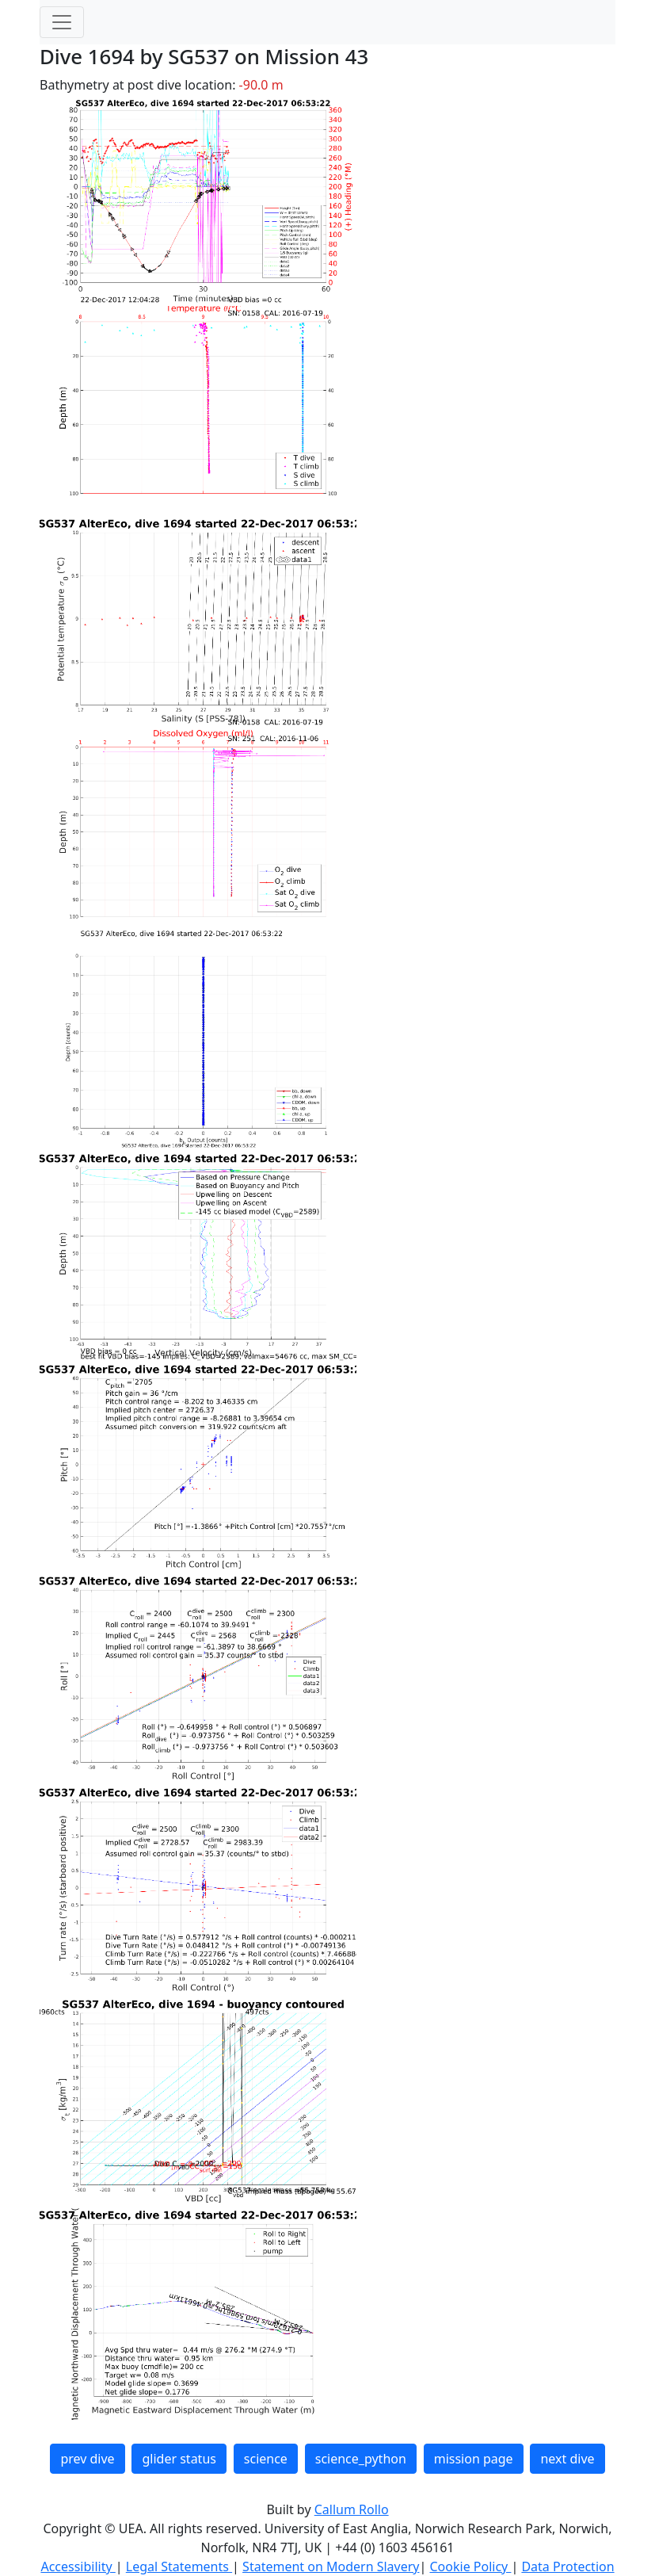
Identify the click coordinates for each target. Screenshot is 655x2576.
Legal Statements (179, 2566)
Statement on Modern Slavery (330, 2566)
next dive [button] (567, 2458)
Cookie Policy (470, 2566)
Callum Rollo (351, 2509)
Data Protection (567, 2566)
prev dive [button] (87, 2458)
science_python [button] (360, 2458)
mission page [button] (473, 2458)
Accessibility (77, 2566)
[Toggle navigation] (62, 22)
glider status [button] (178, 2458)
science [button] (266, 2458)
